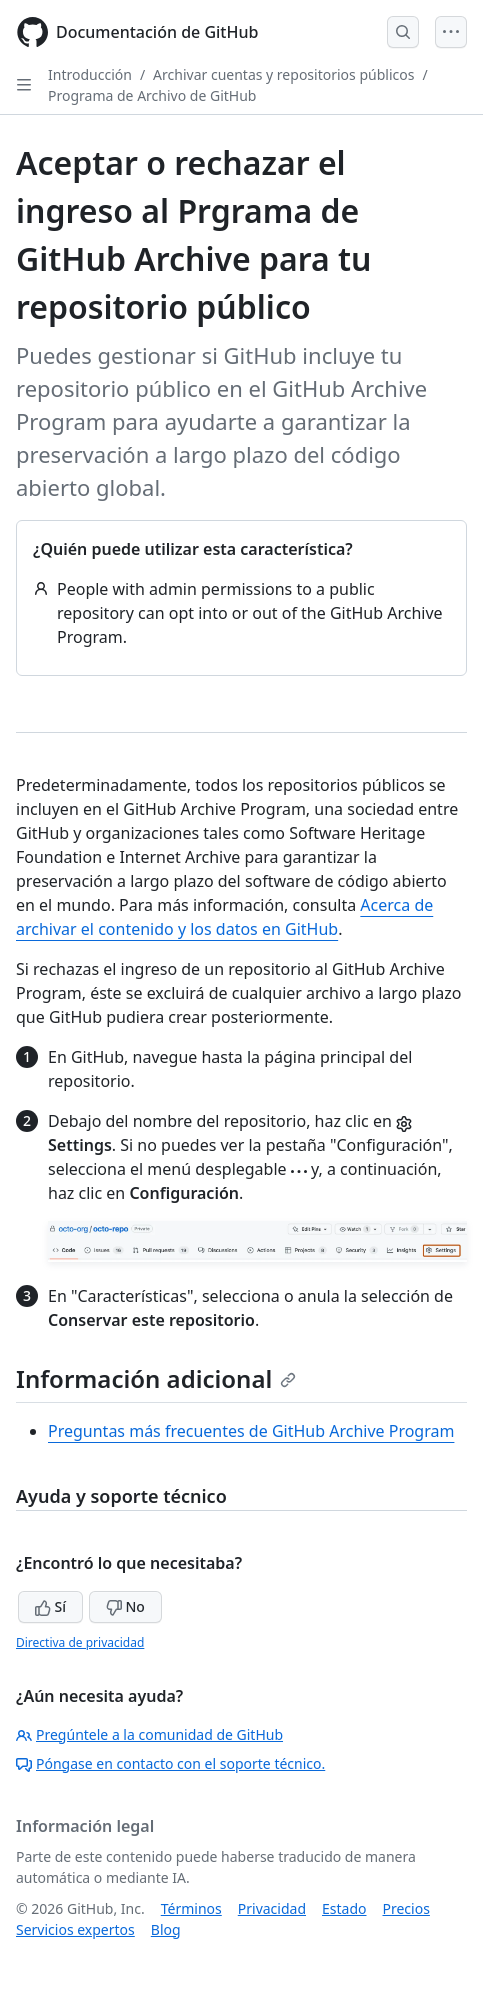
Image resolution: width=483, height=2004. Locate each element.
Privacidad (272, 1908)
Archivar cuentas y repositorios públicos (283, 74)
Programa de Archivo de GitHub (152, 95)
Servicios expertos (75, 1929)
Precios (406, 1908)
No (125, 1606)
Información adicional (156, 1378)
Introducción (90, 74)
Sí (50, 1606)
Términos (191, 1908)
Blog (166, 1929)
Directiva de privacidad (80, 1642)
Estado (344, 1908)
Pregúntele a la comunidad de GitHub (149, 1734)
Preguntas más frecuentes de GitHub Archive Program (251, 1431)
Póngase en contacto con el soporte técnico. (170, 1763)
